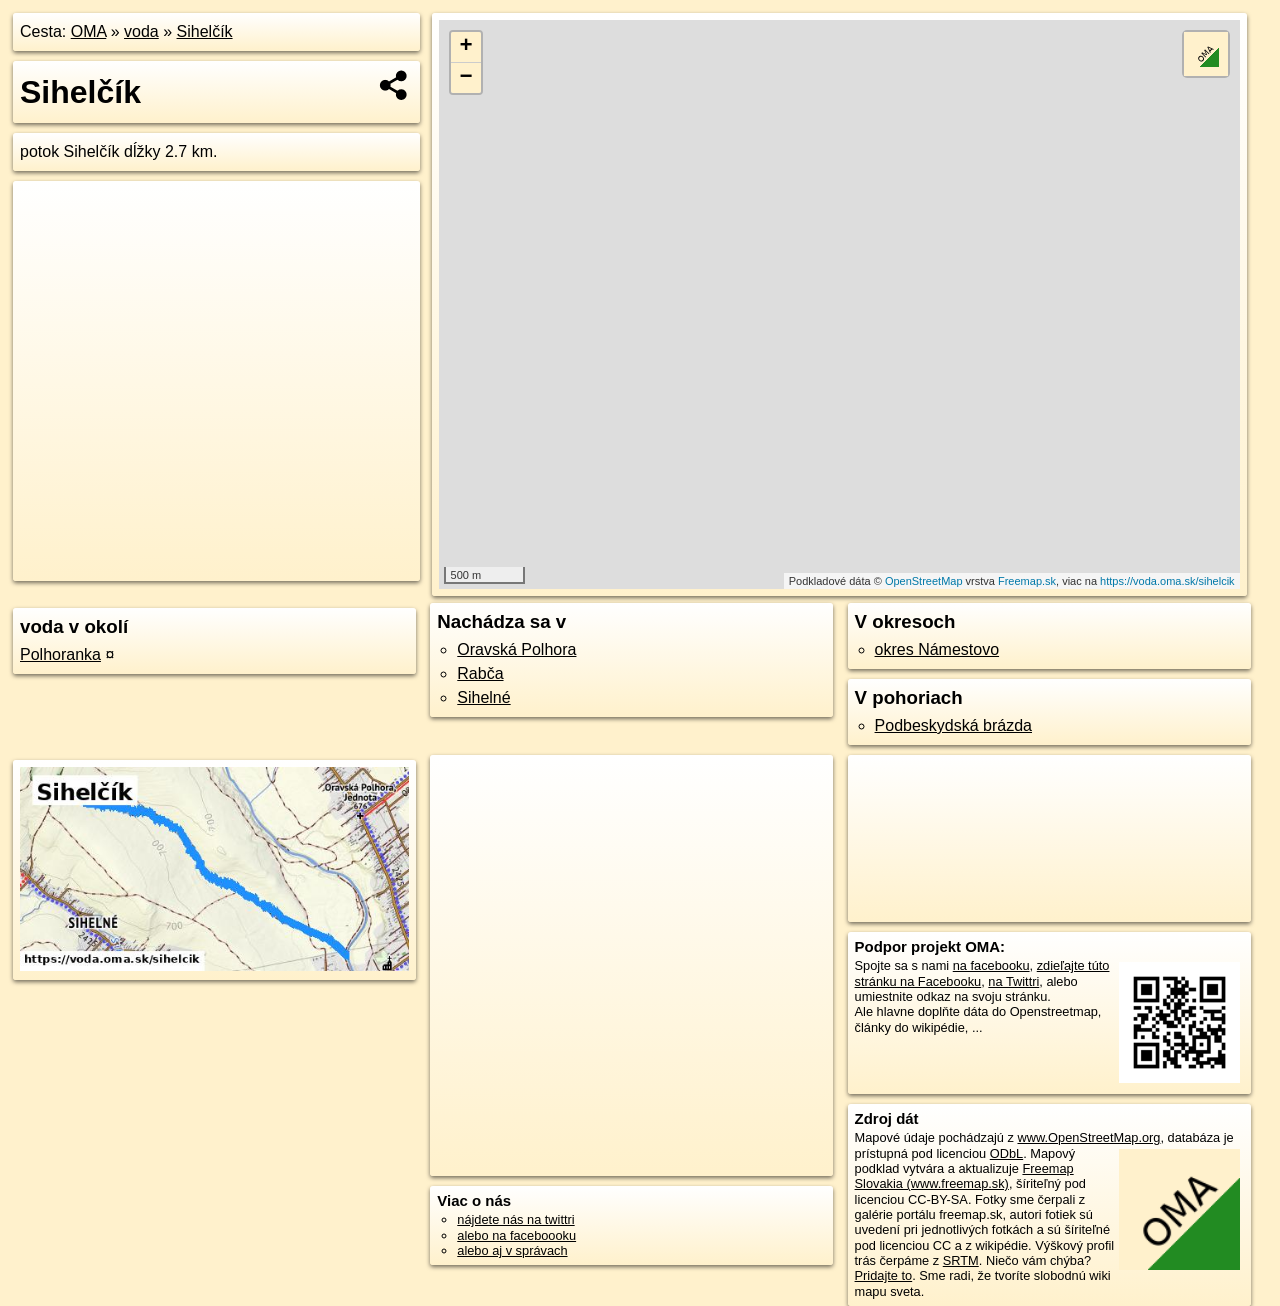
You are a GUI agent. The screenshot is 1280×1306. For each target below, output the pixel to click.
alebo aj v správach (512, 1250)
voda (141, 31)
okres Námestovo (937, 649)
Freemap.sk (1027, 581)
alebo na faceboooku (516, 1235)
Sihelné (483, 697)
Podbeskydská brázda (953, 725)
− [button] (466, 78)
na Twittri (1013, 981)
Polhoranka (60, 654)
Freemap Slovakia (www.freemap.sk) (964, 1176)
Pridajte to (884, 1275)
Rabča (480, 673)
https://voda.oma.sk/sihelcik (1167, 581)
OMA (89, 31)
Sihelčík (205, 31)
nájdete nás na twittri (515, 1219)
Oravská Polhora (516, 649)
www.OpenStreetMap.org (1088, 1137)
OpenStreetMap (924, 581)
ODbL (1006, 1153)
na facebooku (991, 965)
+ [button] (466, 47)
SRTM (961, 1260)
